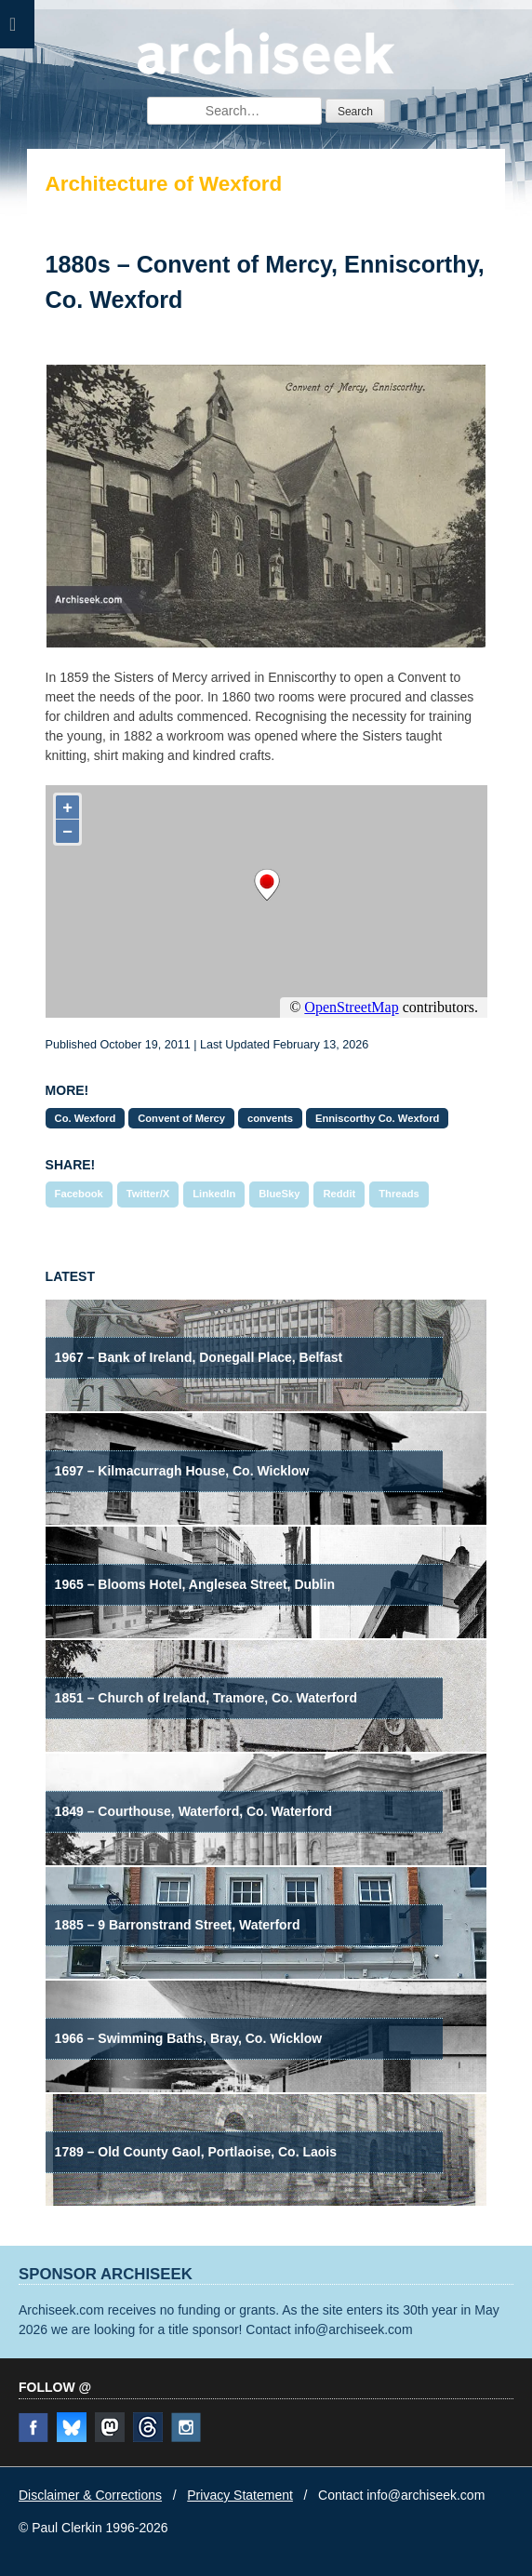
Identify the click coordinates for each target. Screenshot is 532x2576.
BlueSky (279, 1193)
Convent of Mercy (181, 1118)
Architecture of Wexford (164, 183)
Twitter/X (147, 1193)
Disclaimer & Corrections (90, 2495)
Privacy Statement (240, 2495)
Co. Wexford (85, 1118)
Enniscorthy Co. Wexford (377, 1118)
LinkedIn (214, 1193)
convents (270, 1118)
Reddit (339, 1193)
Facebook (79, 1193)
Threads (399, 1193)
